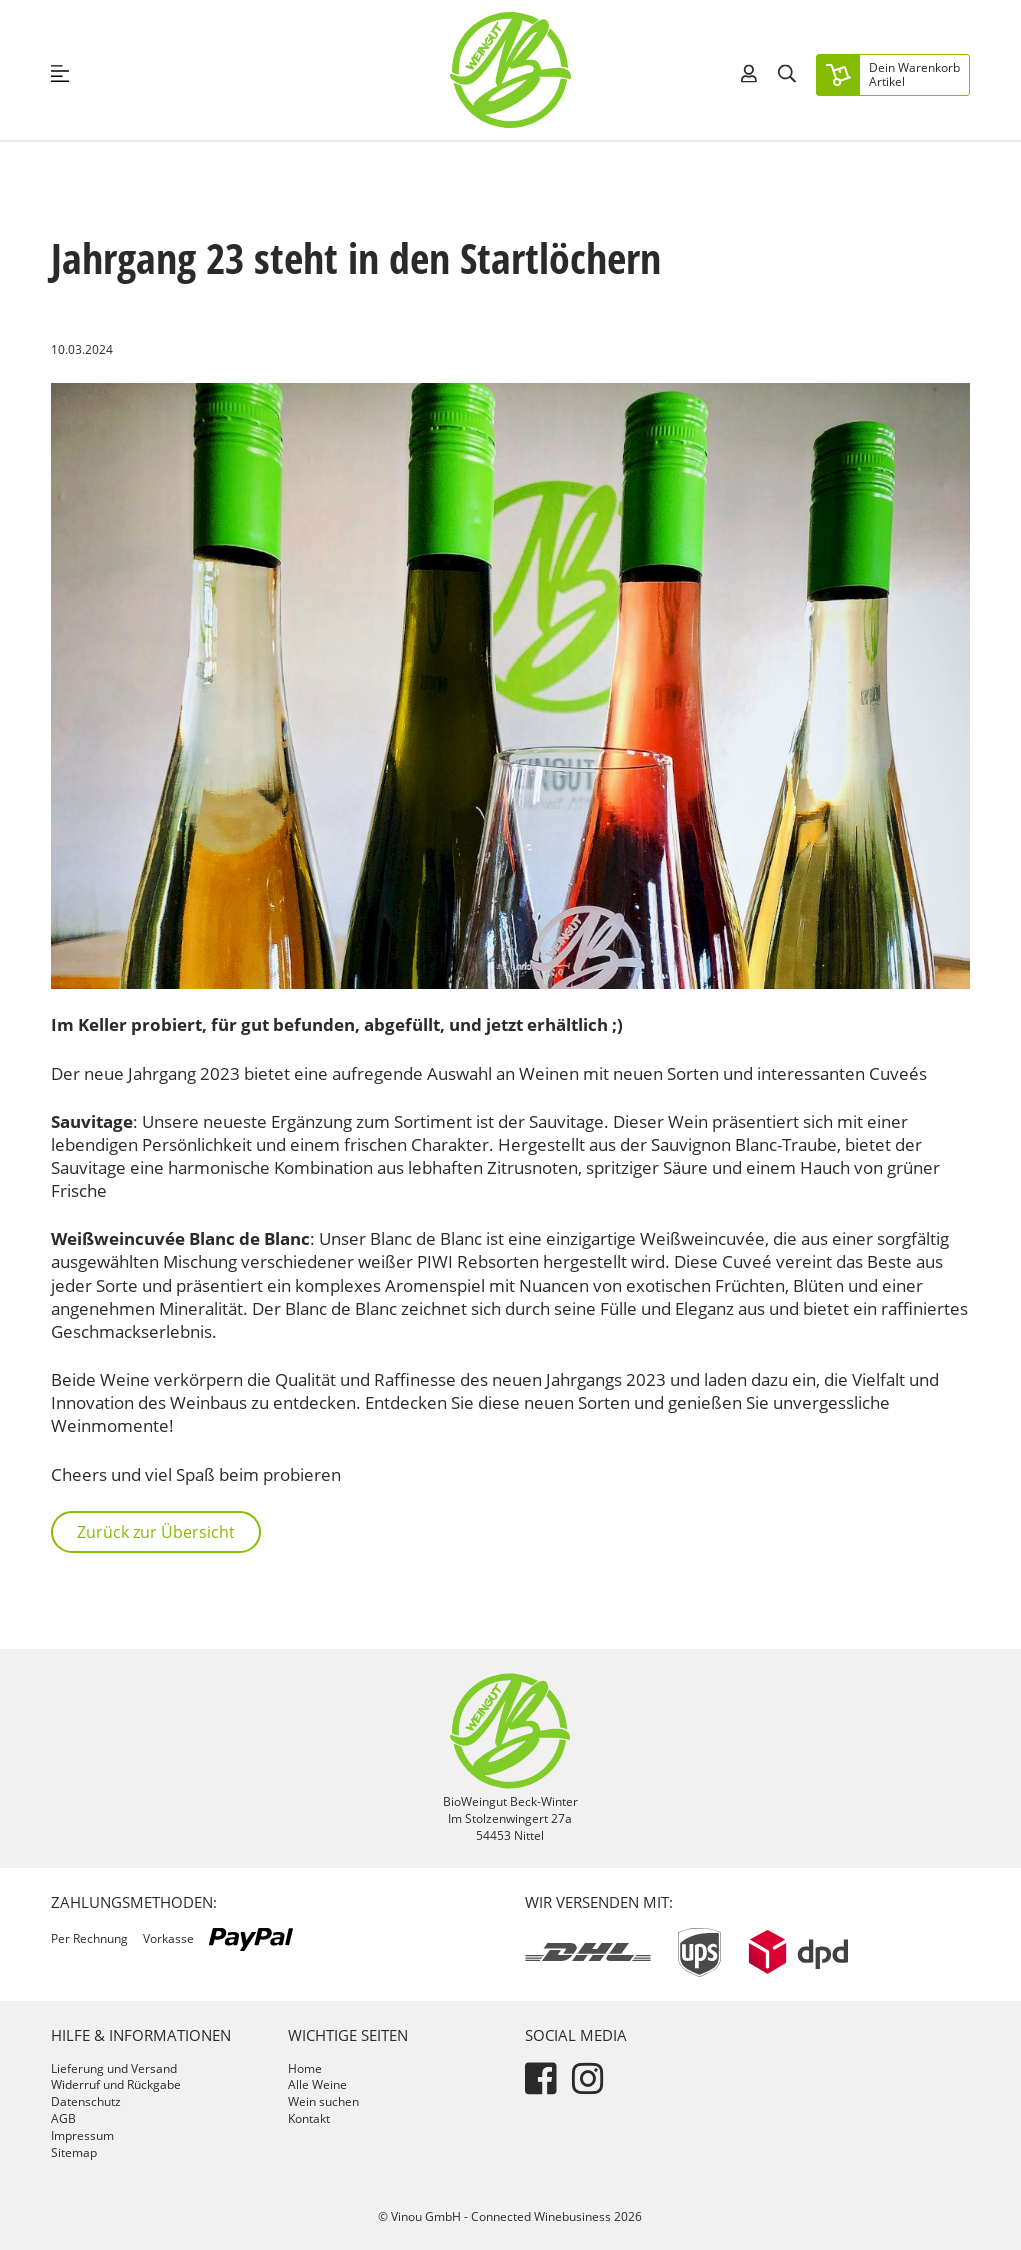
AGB (63, 2118)
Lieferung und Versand (114, 2068)
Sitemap (74, 2152)
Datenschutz (86, 2101)
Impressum (82, 2135)
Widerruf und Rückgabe (116, 2084)
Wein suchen (323, 2101)
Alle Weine (317, 2084)
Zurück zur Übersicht (156, 1532)
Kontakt (309, 2118)
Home (305, 2068)
